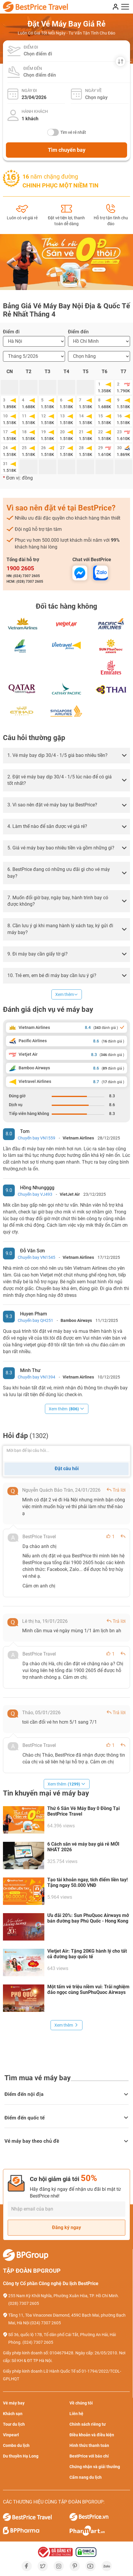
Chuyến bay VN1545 (36, 1257)
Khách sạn (12, 2413)
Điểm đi (31, 47)
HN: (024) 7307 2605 (23, 576)
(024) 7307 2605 (45, 2322)
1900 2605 (20, 568)
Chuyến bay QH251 (35, 1320)
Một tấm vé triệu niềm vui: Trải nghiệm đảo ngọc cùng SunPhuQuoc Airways (88, 1989)
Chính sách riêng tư (87, 2424)
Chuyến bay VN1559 (36, 1138)
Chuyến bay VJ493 (35, 1194)
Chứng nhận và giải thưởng (94, 2466)
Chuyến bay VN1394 (36, 1377)
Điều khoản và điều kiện (91, 2434)
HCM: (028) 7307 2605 (25, 581)
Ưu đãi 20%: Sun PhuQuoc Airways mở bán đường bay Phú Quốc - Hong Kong (88, 1918)
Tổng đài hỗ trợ (23, 559)
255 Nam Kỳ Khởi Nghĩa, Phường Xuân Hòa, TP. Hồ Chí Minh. (63, 2295)
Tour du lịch (14, 2424)
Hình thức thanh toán (89, 2445)
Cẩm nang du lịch (85, 2477)
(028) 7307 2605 (23, 2303)
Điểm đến (32, 68)
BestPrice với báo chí (89, 2456)
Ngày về (93, 90)
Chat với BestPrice (91, 559)
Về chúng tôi (81, 2403)
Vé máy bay (14, 2403)
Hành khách (35, 111)
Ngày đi (29, 90)
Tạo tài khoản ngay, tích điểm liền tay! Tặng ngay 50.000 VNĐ (87, 1882)
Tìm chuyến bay (66, 150)
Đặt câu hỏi (67, 1468)
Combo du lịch (16, 2445)
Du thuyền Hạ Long (20, 2456)
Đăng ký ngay (66, 2227)
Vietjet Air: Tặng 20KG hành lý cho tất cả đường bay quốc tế (87, 1953)
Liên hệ (76, 2413)
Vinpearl (11, 2434)
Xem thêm (66, 994)
